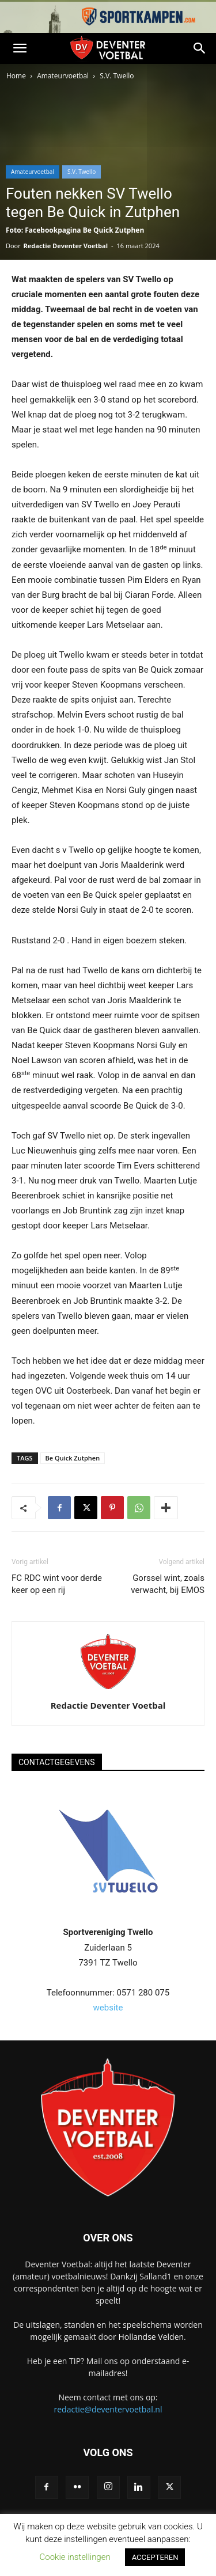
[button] (19, 48)
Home (16, 76)
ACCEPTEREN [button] (155, 2557)
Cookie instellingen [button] (75, 2557)
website (108, 2007)
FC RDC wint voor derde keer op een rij (57, 1584)
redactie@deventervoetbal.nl (108, 2409)
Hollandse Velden (151, 2336)
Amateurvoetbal (63, 76)
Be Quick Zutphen (73, 1458)
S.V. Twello (117, 76)
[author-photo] (108, 1689)
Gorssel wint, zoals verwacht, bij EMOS (167, 1584)
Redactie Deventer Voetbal (66, 245)
